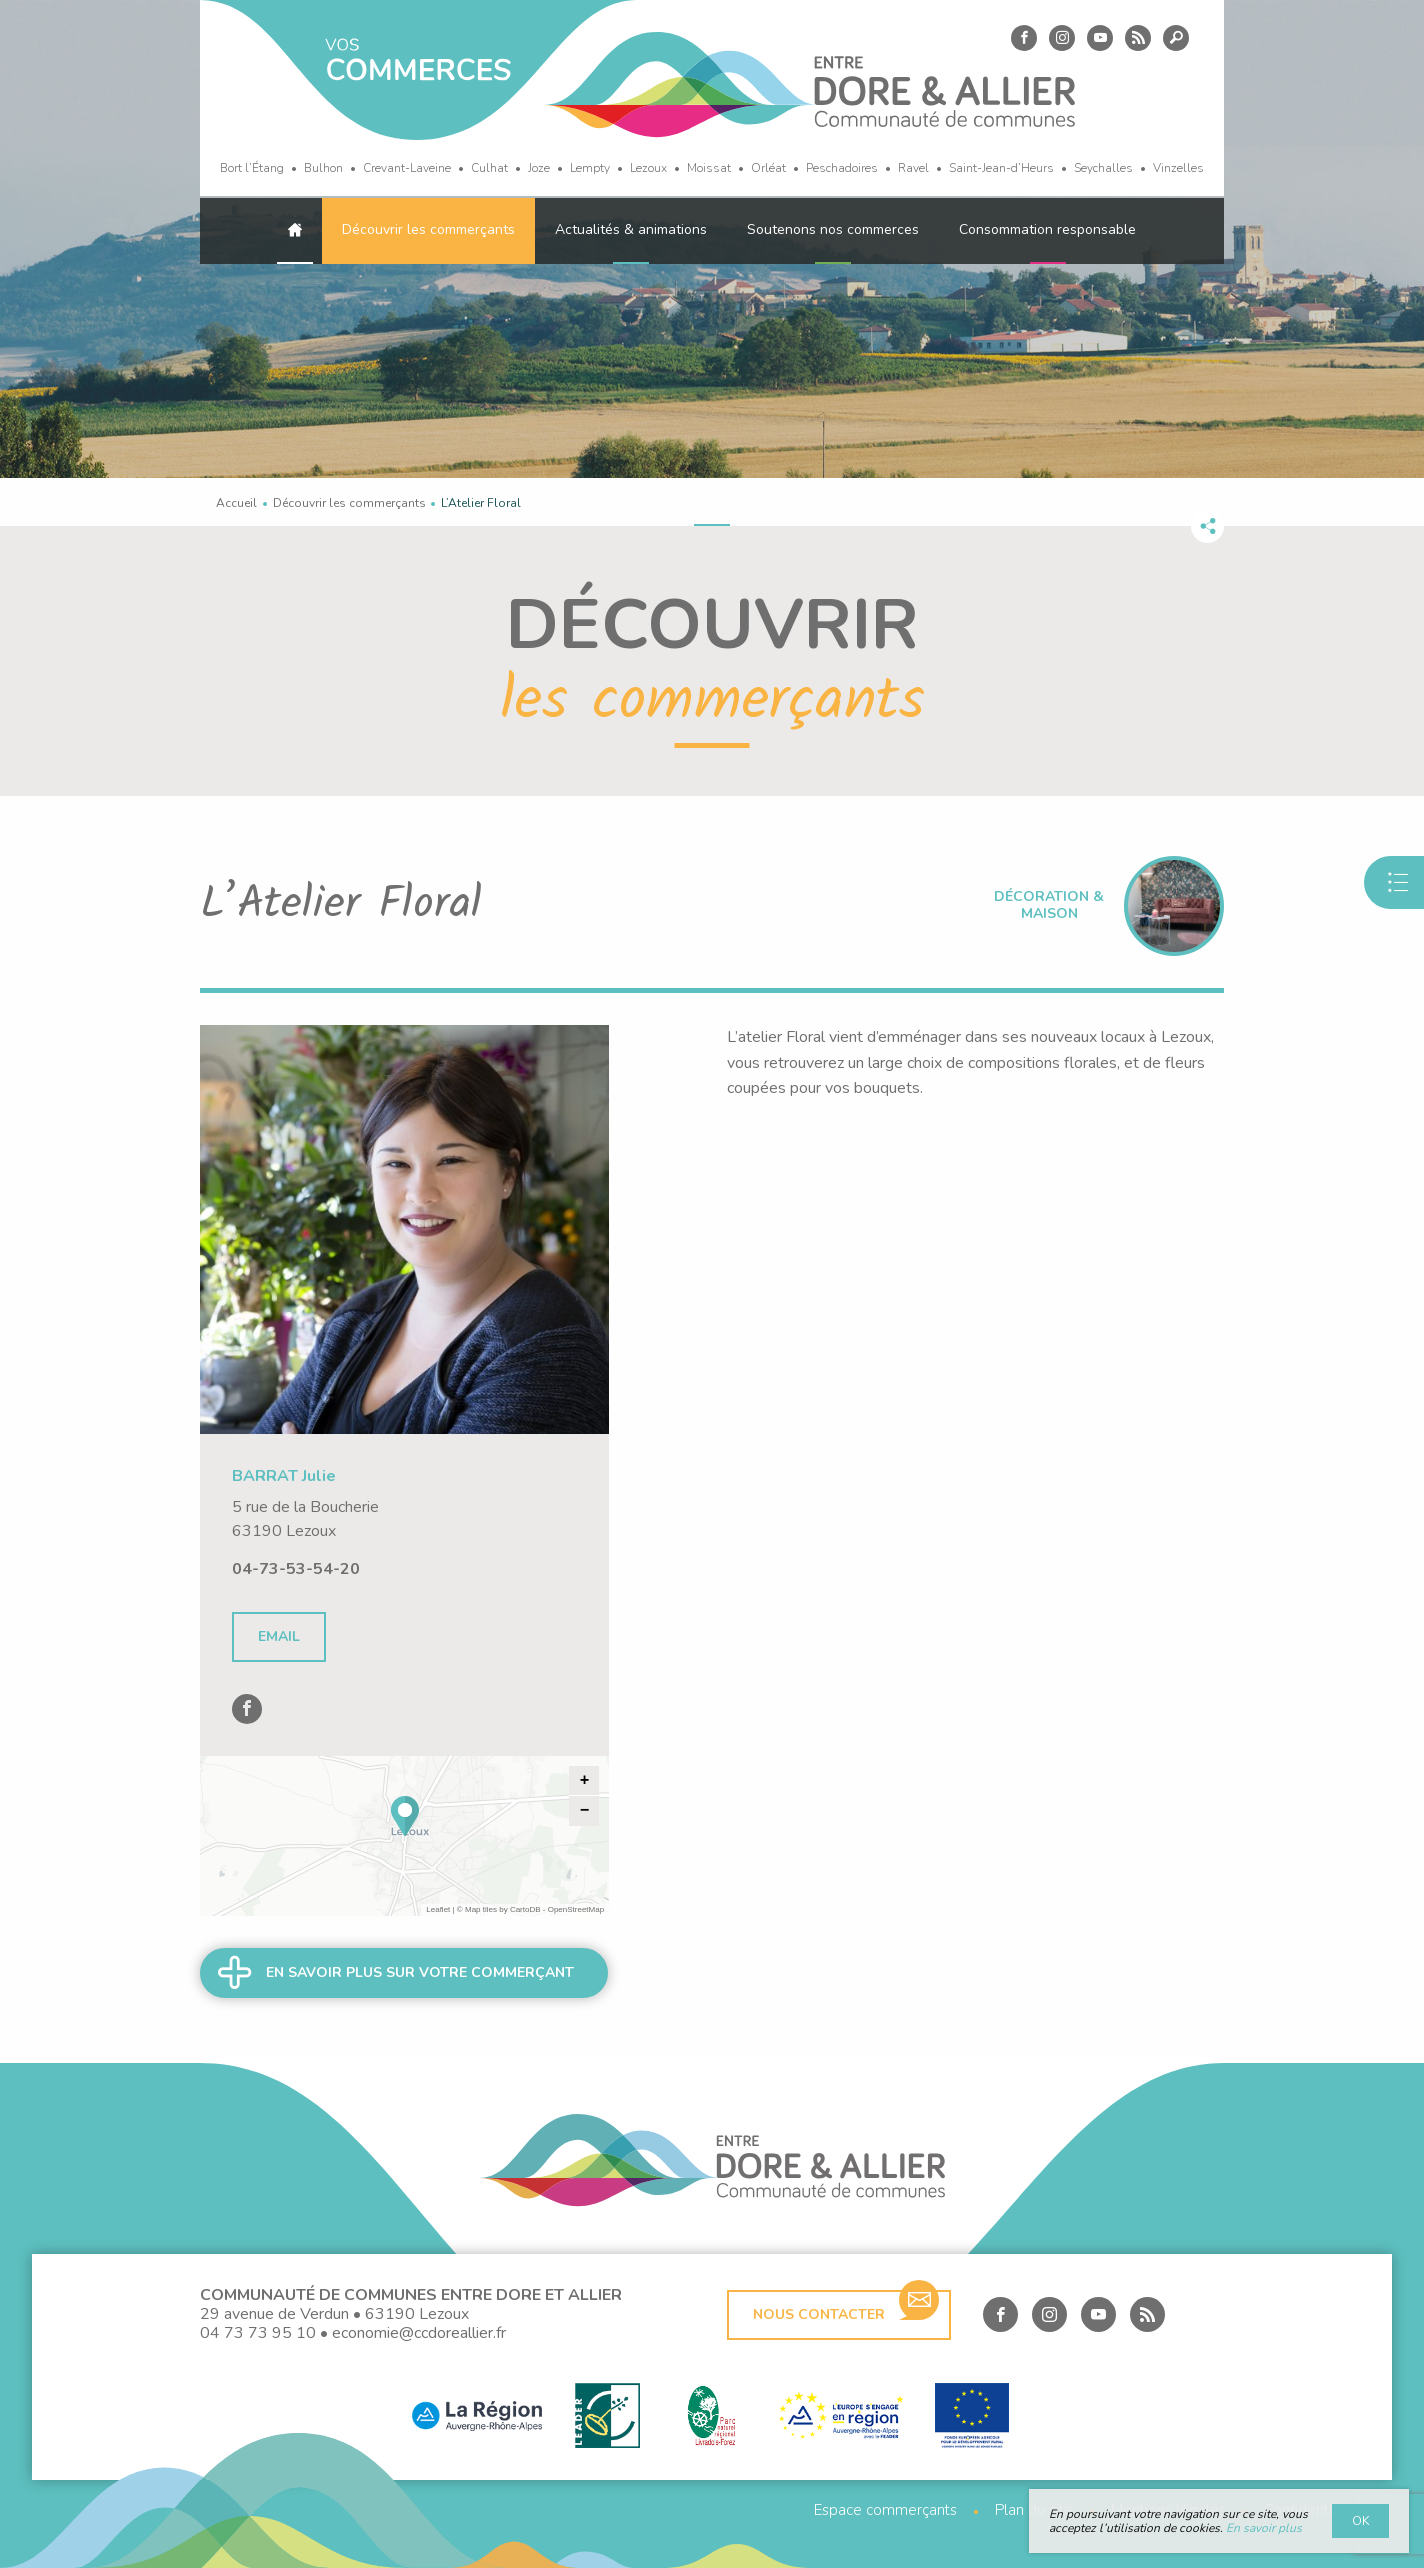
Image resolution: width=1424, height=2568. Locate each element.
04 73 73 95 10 (258, 2333)
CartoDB (525, 1909)
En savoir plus (1264, 2528)
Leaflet (438, 1909)
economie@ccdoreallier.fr (419, 2333)
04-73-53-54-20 (296, 1569)
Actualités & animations (631, 229)
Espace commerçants (885, 2510)
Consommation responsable (1047, 229)
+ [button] (585, 1781)
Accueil (236, 503)
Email (279, 1636)
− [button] (585, 1811)
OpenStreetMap (576, 1909)
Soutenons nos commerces (833, 229)
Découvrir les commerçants (428, 229)
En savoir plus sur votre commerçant (420, 1972)
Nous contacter (846, 2307)
